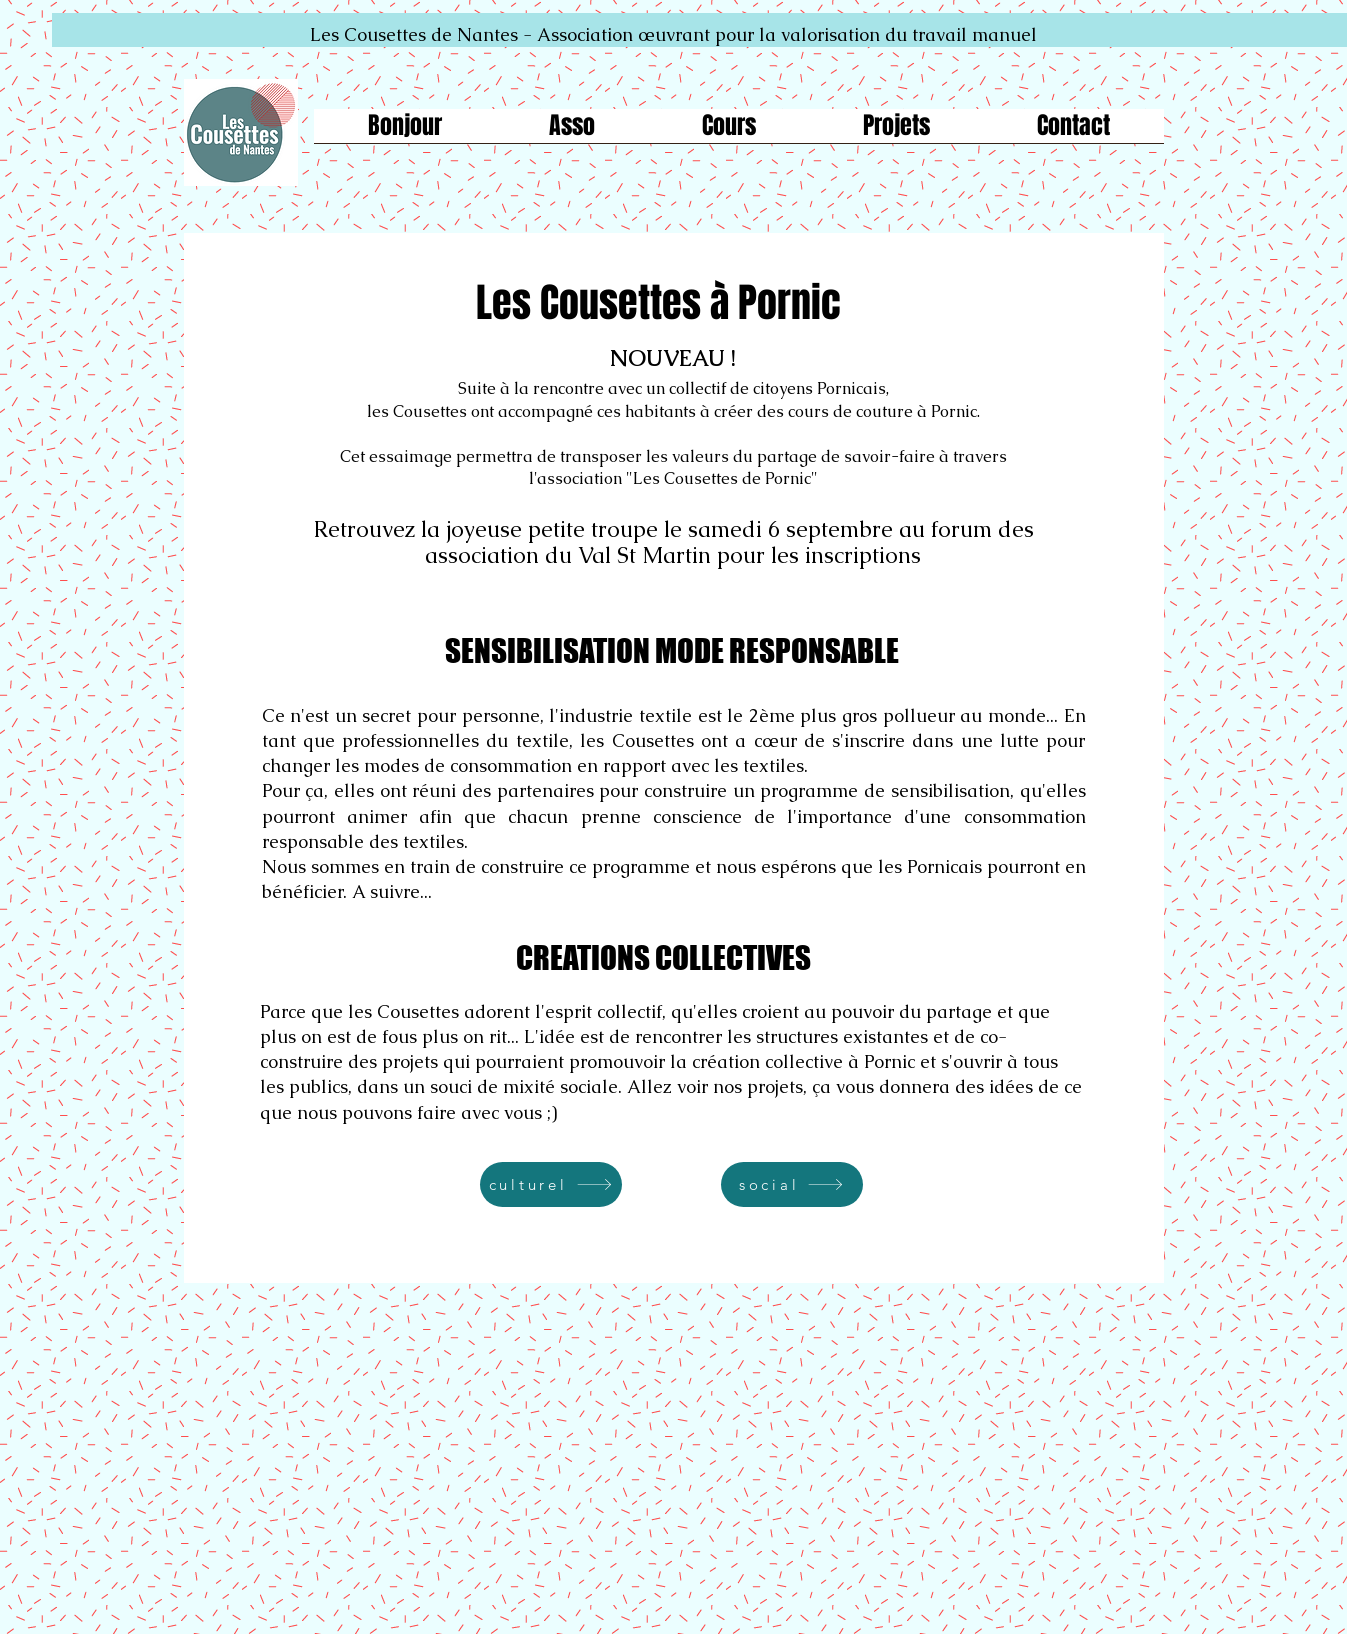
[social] (792, 1184)
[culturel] (551, 1184)
